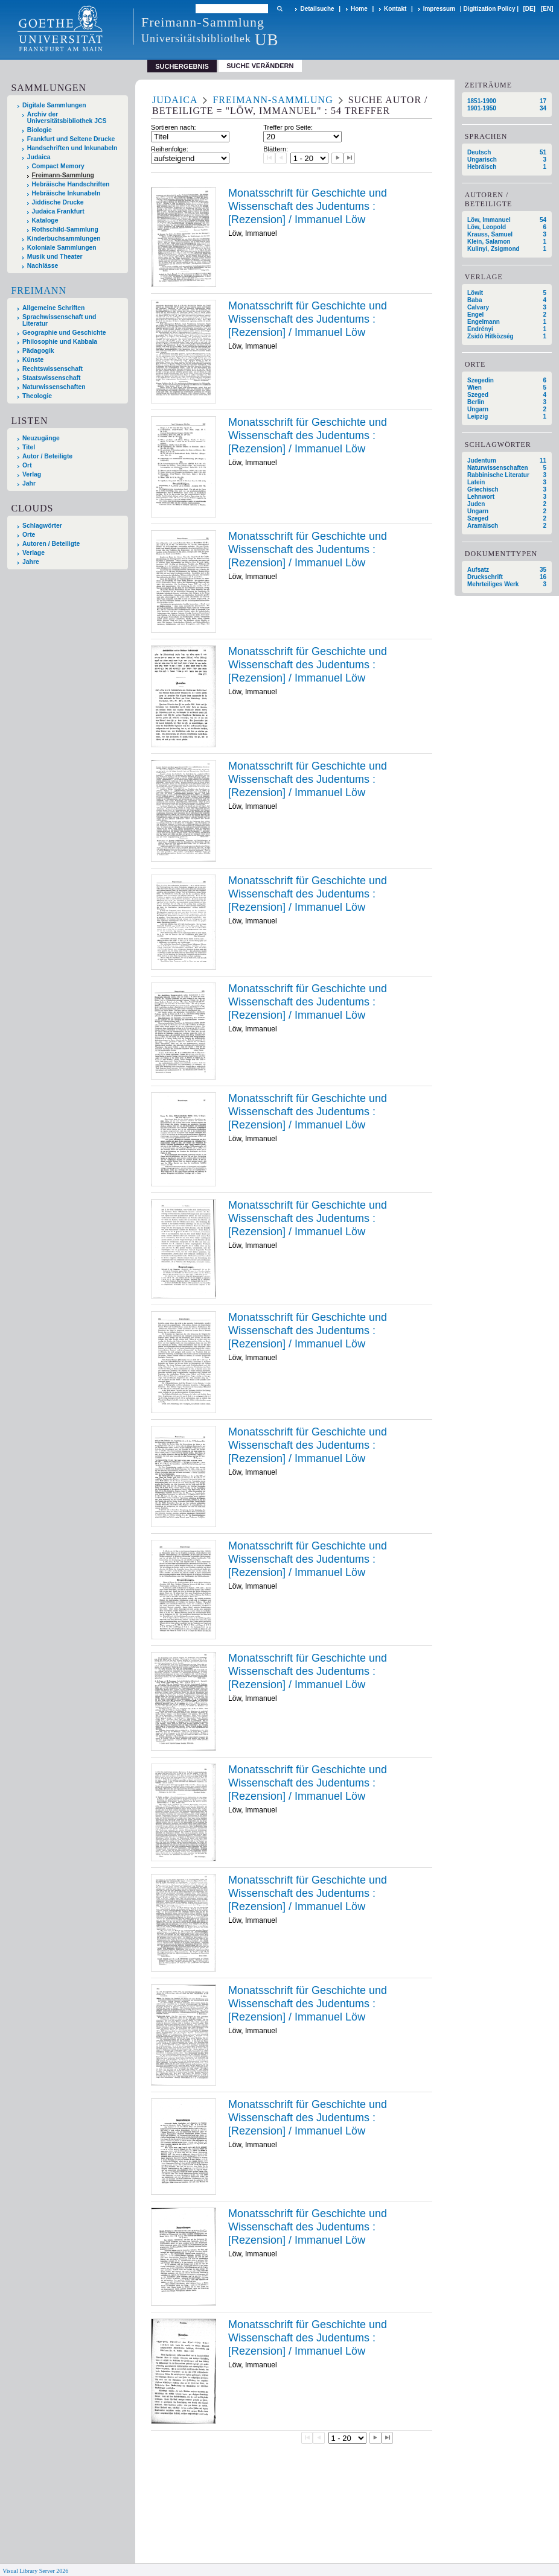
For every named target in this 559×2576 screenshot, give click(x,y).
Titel (28, 447)
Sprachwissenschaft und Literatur (59, 320)
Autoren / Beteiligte (51, 543)
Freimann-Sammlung (63, 175)
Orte (28, 534)
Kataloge (45, 220)
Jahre (30, 562)
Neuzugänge (41, 438)
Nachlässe (42, 265)
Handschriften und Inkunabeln (72, 148)
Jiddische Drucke (58, 202)
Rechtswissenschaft (52, 369)
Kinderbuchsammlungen (64, 238)
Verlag (31, 474)
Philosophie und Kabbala (59, 341)
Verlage (33, 552)
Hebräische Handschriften (71, 184)
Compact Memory (58, 166)
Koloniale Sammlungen (62, 247)
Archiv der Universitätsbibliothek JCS (67, 117)
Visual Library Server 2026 (35, 2571)
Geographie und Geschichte (64, 332)
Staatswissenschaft (51, 378)
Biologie (39, 130)
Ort (27, 465)
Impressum (439, 8)
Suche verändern (259, 65)
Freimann (38, 290)
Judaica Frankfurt (58, 211)
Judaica (39, 157)
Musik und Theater (55, 256)
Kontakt (395, 8)
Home (359, 8)
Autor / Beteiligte (47, 456)
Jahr (29, 483)
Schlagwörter (42, 525)
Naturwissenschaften (54, 387)
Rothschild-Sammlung (65, 229)
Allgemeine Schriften (53, 308)
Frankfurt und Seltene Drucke (71, 139)
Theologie (37, 396)
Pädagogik (38, 350)
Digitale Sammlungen (54, 105)
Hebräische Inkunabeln (66, 193)
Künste (32, 359)
